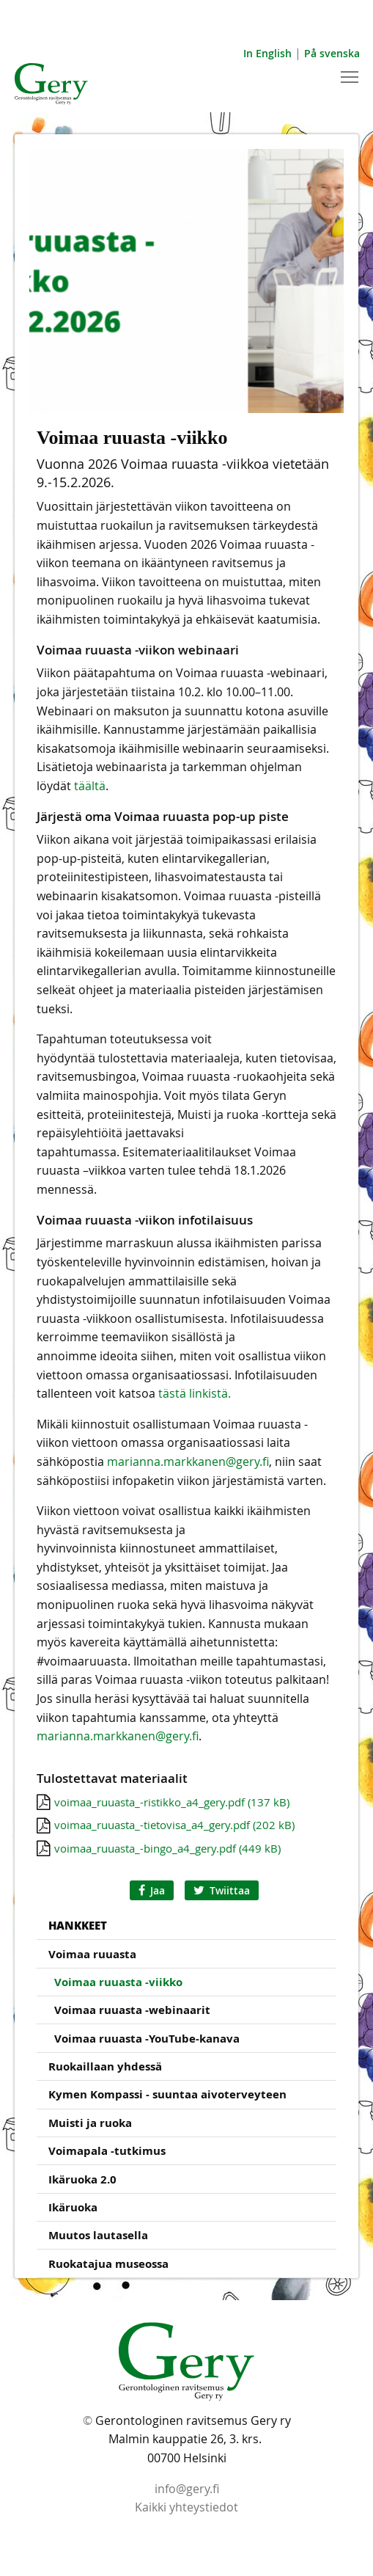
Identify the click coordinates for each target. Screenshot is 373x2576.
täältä (90, 786)
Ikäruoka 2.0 (82, 2179)
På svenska (332, 53)
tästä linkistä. (194, 1393)
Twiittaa (221, 1890)
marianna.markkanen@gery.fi (188, 1461)
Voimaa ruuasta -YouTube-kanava (147, 2038)
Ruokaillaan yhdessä (105, 2066)
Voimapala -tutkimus (107, 2151)
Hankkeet (77, 1925)
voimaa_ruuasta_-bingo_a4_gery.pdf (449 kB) (167, 1848)
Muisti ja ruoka (90, 2123)
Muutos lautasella (98, 2235)
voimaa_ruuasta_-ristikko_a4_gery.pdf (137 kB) (171, 1802)
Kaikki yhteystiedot (186, 2507)
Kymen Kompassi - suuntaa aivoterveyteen (167, 2094)
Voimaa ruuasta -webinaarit (132, 2010)
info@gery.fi (187, 2489)
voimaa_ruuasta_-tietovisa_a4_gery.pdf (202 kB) (174, 1824)
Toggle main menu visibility (351, 75)
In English (267, 53)
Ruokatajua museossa (108, 2264)
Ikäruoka (72, 2207)
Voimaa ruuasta (92, 1954)
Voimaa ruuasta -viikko (118, 1982)
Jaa (152, 1890)
